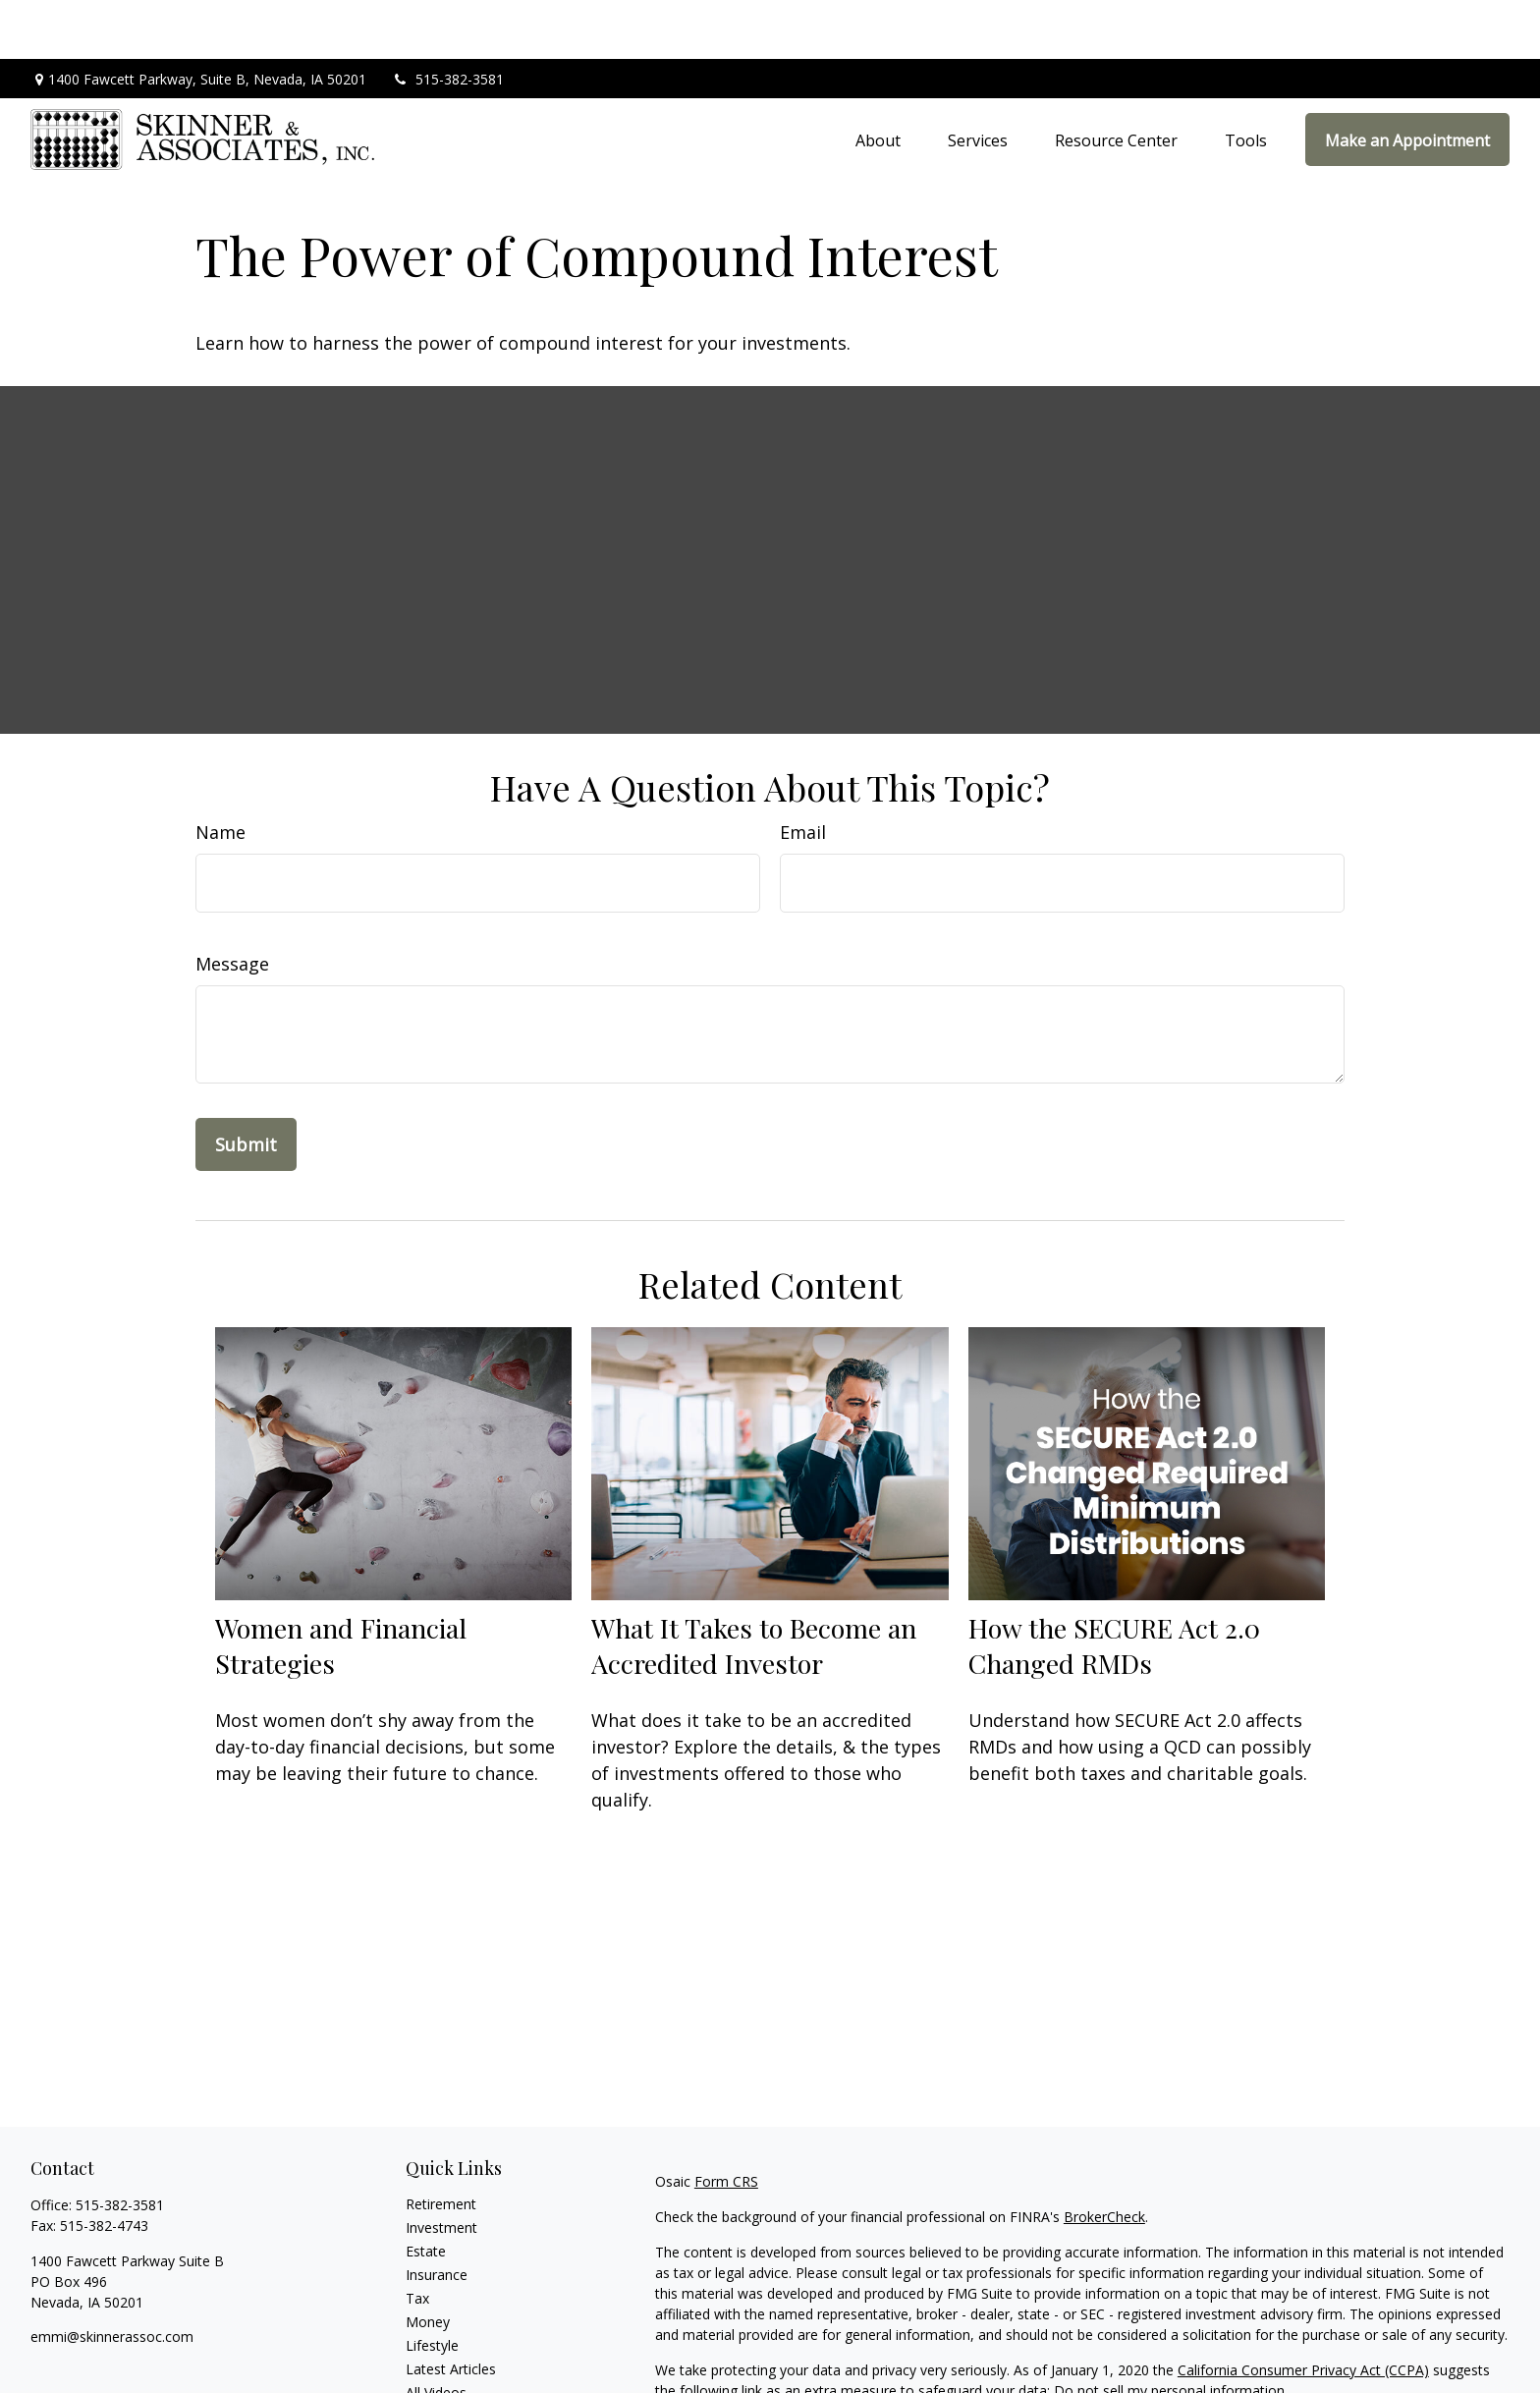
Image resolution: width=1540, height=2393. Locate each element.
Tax (417, 2239)
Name (220, 773)
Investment (441, 2168)
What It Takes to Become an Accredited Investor (753, 1586)
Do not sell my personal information (1169, 2331)
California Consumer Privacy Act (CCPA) (1303, 2311)
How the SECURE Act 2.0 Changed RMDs (1114, 1586)
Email (803, 773)
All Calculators (450, 2357)
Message (232, 905)
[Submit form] (246, 1085)
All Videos (436, 2333)
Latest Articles (451, 2310)
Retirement (441, 2145)
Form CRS (726, 2122)
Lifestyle (432, 2286)
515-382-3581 (447, 20)
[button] (878, 80)
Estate (426, 2192)
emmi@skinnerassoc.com (111, 2277)
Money (428, 2263)
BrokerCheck (1104, 2157)
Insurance (437, 2215)
